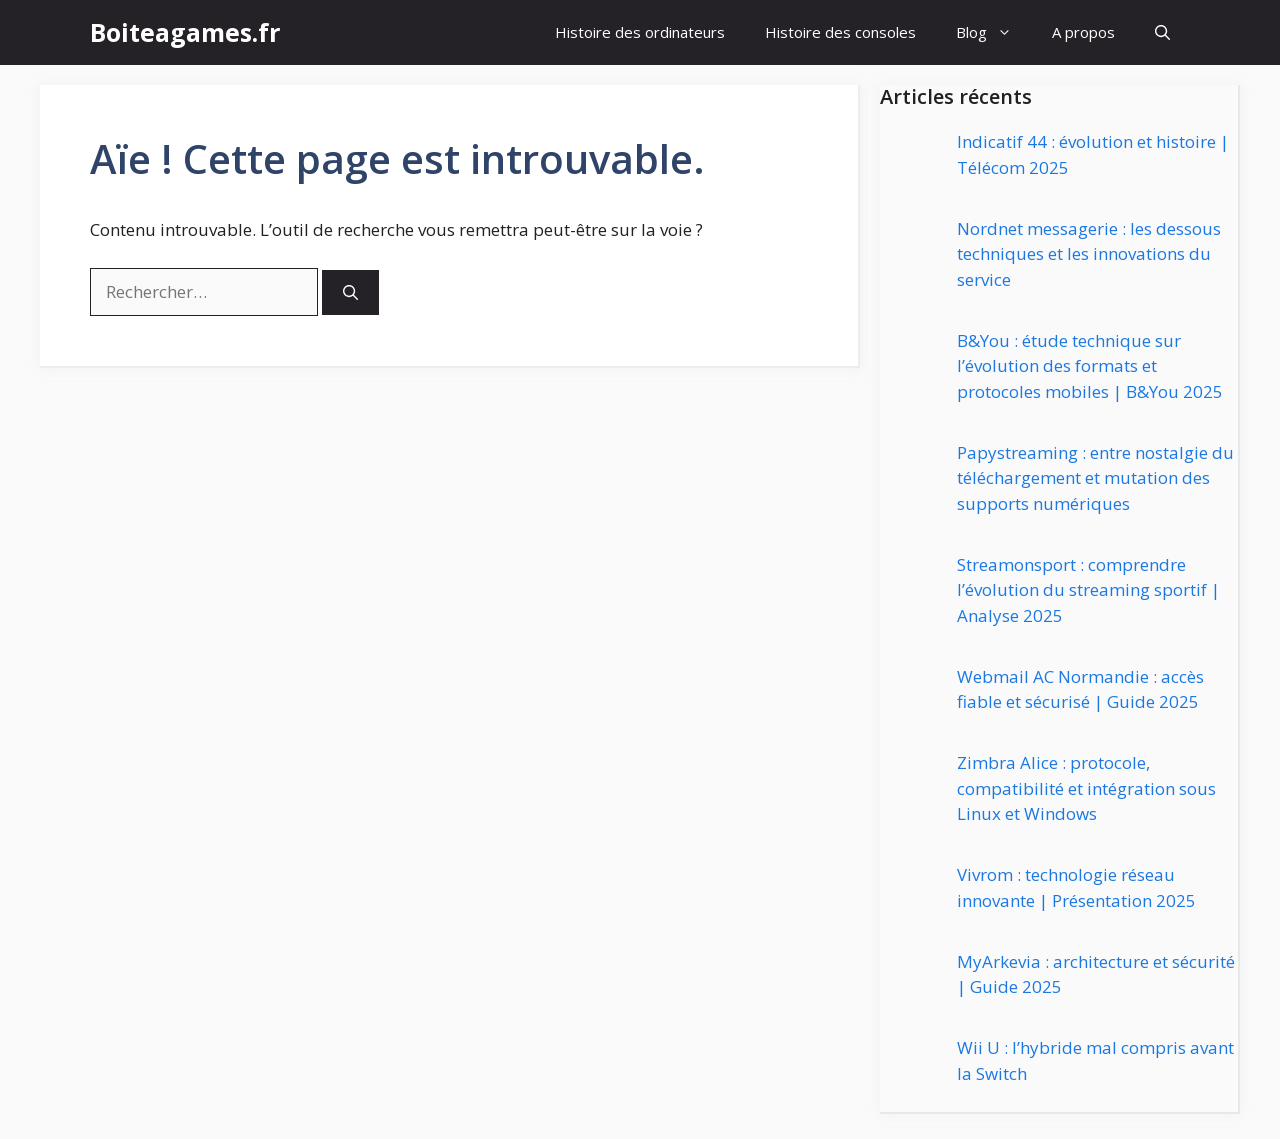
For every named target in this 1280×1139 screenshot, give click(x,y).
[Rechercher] (350, 292)
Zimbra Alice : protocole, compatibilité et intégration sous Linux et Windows (1086, 788)
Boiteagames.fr (185, 32)
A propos (1083, 32)
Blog (994, 32)
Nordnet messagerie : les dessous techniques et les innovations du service (1089, 254)
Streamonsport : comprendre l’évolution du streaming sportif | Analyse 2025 (1088, 590)
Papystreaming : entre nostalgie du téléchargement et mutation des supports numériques (1095, 478)
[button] (1162, 32)
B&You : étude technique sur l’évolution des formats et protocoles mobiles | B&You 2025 (1090, 366)
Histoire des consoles (840, 32)
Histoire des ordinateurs (640, 32)
